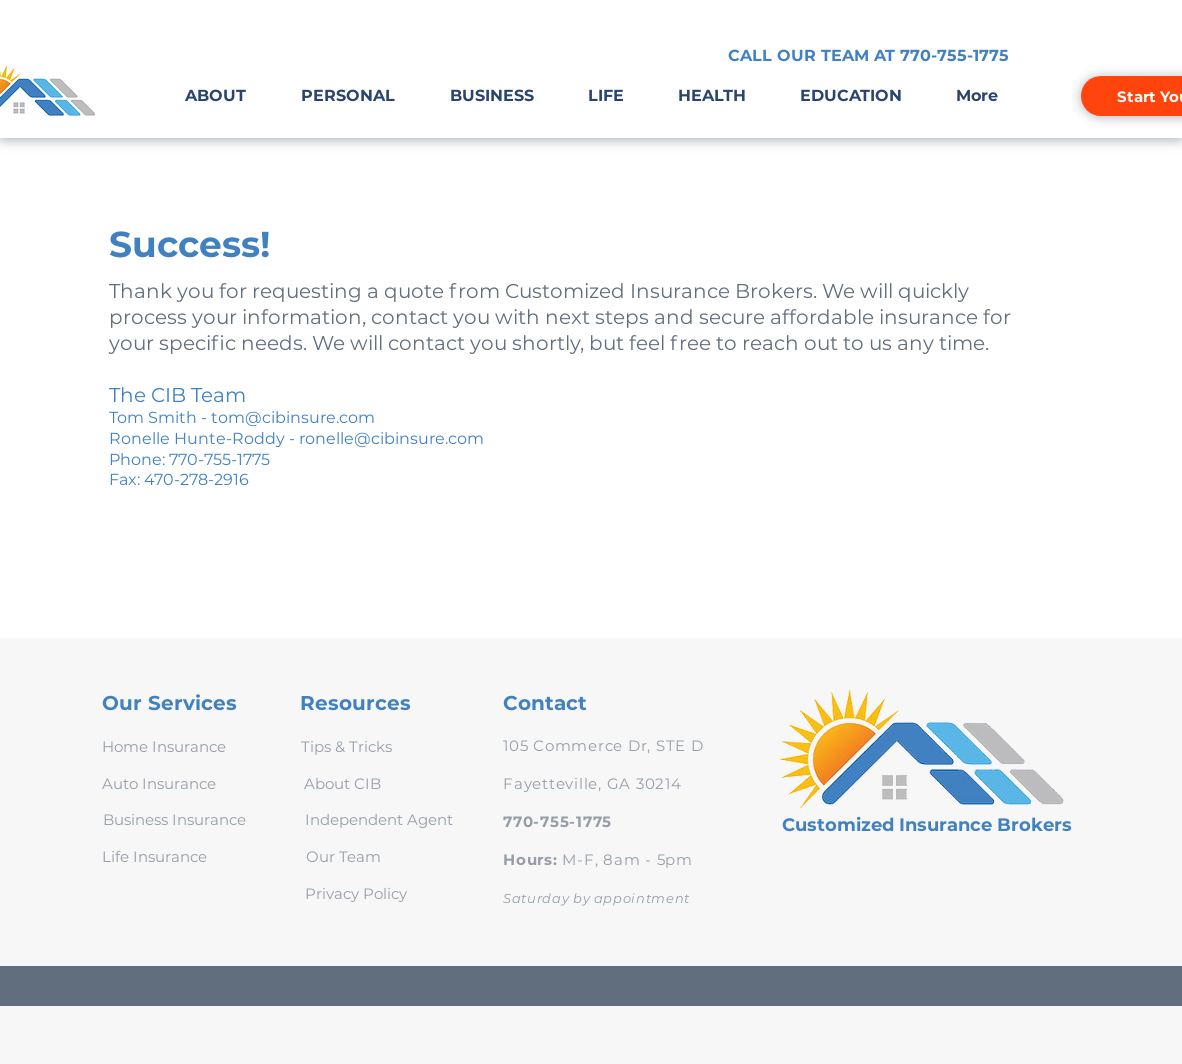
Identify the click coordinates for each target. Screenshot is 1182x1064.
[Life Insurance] (154, 856)
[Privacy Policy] (356, 893)
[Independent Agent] (378, 819)
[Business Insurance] (174, 819)
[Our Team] (343, 856)
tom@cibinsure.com (293, 417)
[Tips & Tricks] (346, 746)
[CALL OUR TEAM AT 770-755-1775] (868, 56)
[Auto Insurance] (159, 783)
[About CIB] (342, 783)
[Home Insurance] (163, 746)
